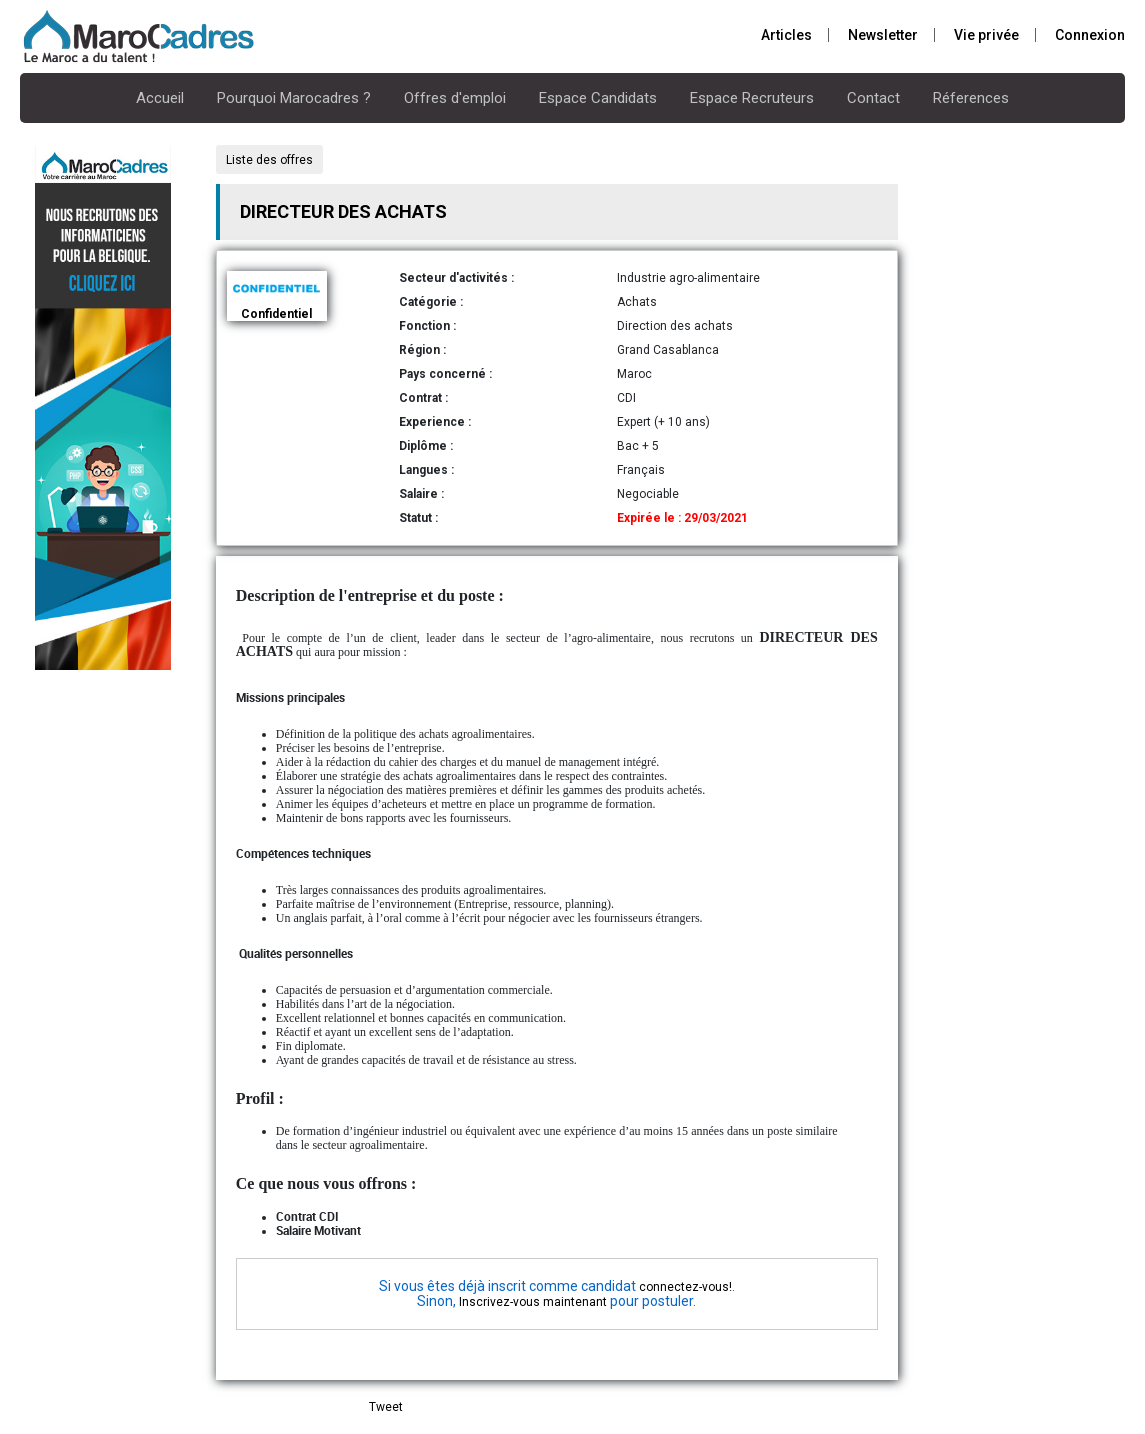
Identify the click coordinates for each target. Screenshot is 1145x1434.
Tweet (386, 1407)
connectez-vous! (685, 1287)
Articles (786, 35)
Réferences (971, 98)
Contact (873, 98)
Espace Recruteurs (752, 98)
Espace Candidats (598, 98)
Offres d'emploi (455, 98)
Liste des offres (269, 160)
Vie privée (986, 35)
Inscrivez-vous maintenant (533, 1302)
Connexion (1090, 35)
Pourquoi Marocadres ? (294, 98)
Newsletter (883, 35)
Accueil (160, 98)
